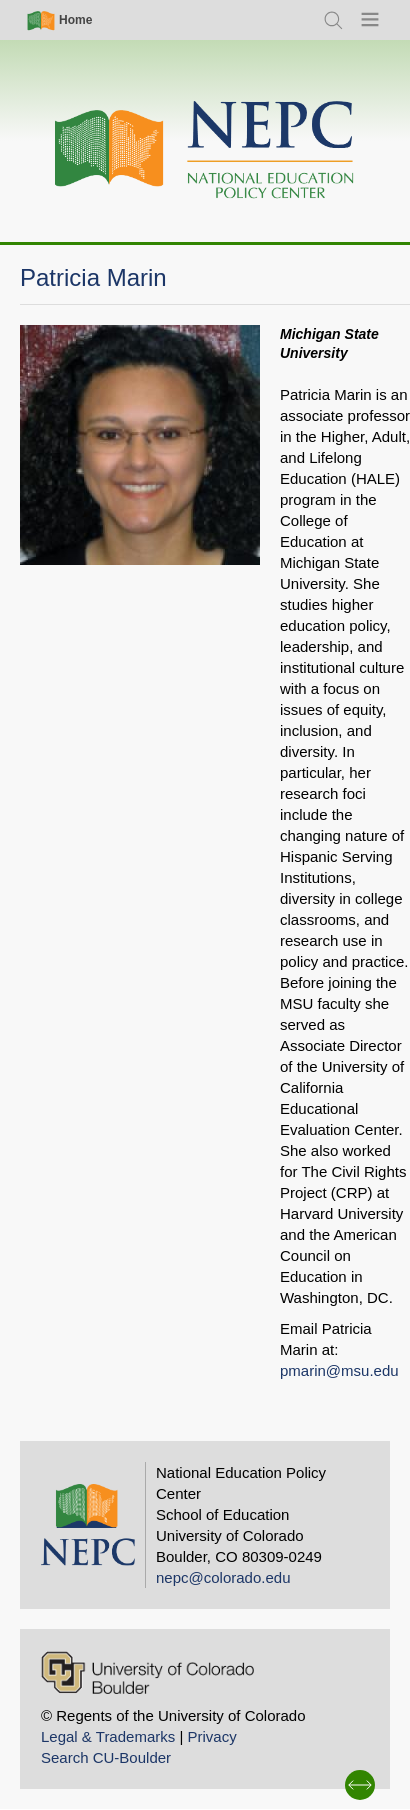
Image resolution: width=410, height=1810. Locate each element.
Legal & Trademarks (108, 1736)
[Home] (205, 150)
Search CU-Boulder (106, 1757)
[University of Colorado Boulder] (147, 1672)
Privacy (211, 1736)
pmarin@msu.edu (339, 1370)
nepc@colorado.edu (223, 1577)
